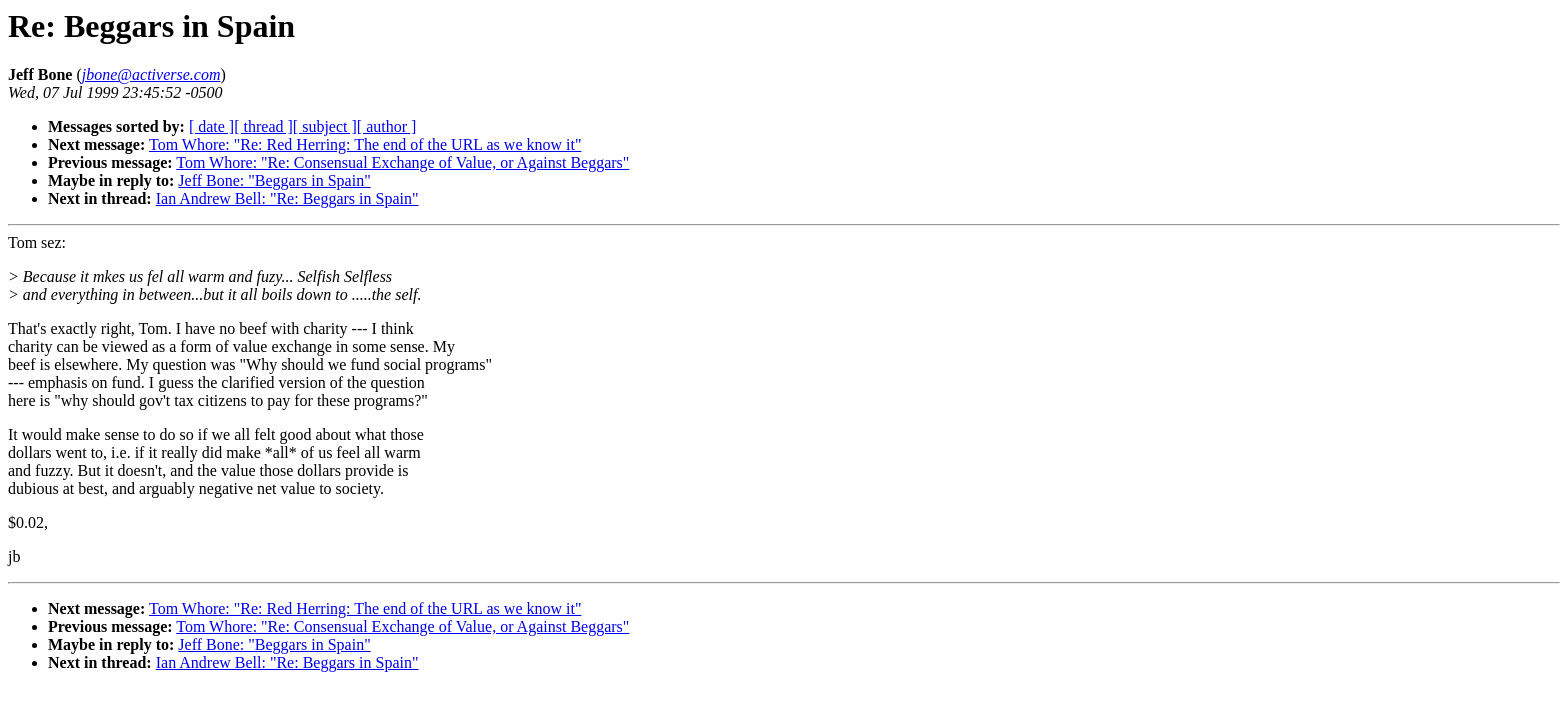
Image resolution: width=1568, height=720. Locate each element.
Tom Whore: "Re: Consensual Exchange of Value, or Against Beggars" (402, 162)
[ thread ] (263, 126)
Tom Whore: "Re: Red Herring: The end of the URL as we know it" (365, 144)
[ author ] (387, 126)
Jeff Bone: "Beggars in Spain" (274, 180)
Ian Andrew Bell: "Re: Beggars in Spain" (287, 198)
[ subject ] (325, 126)
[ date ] (211, 126)
